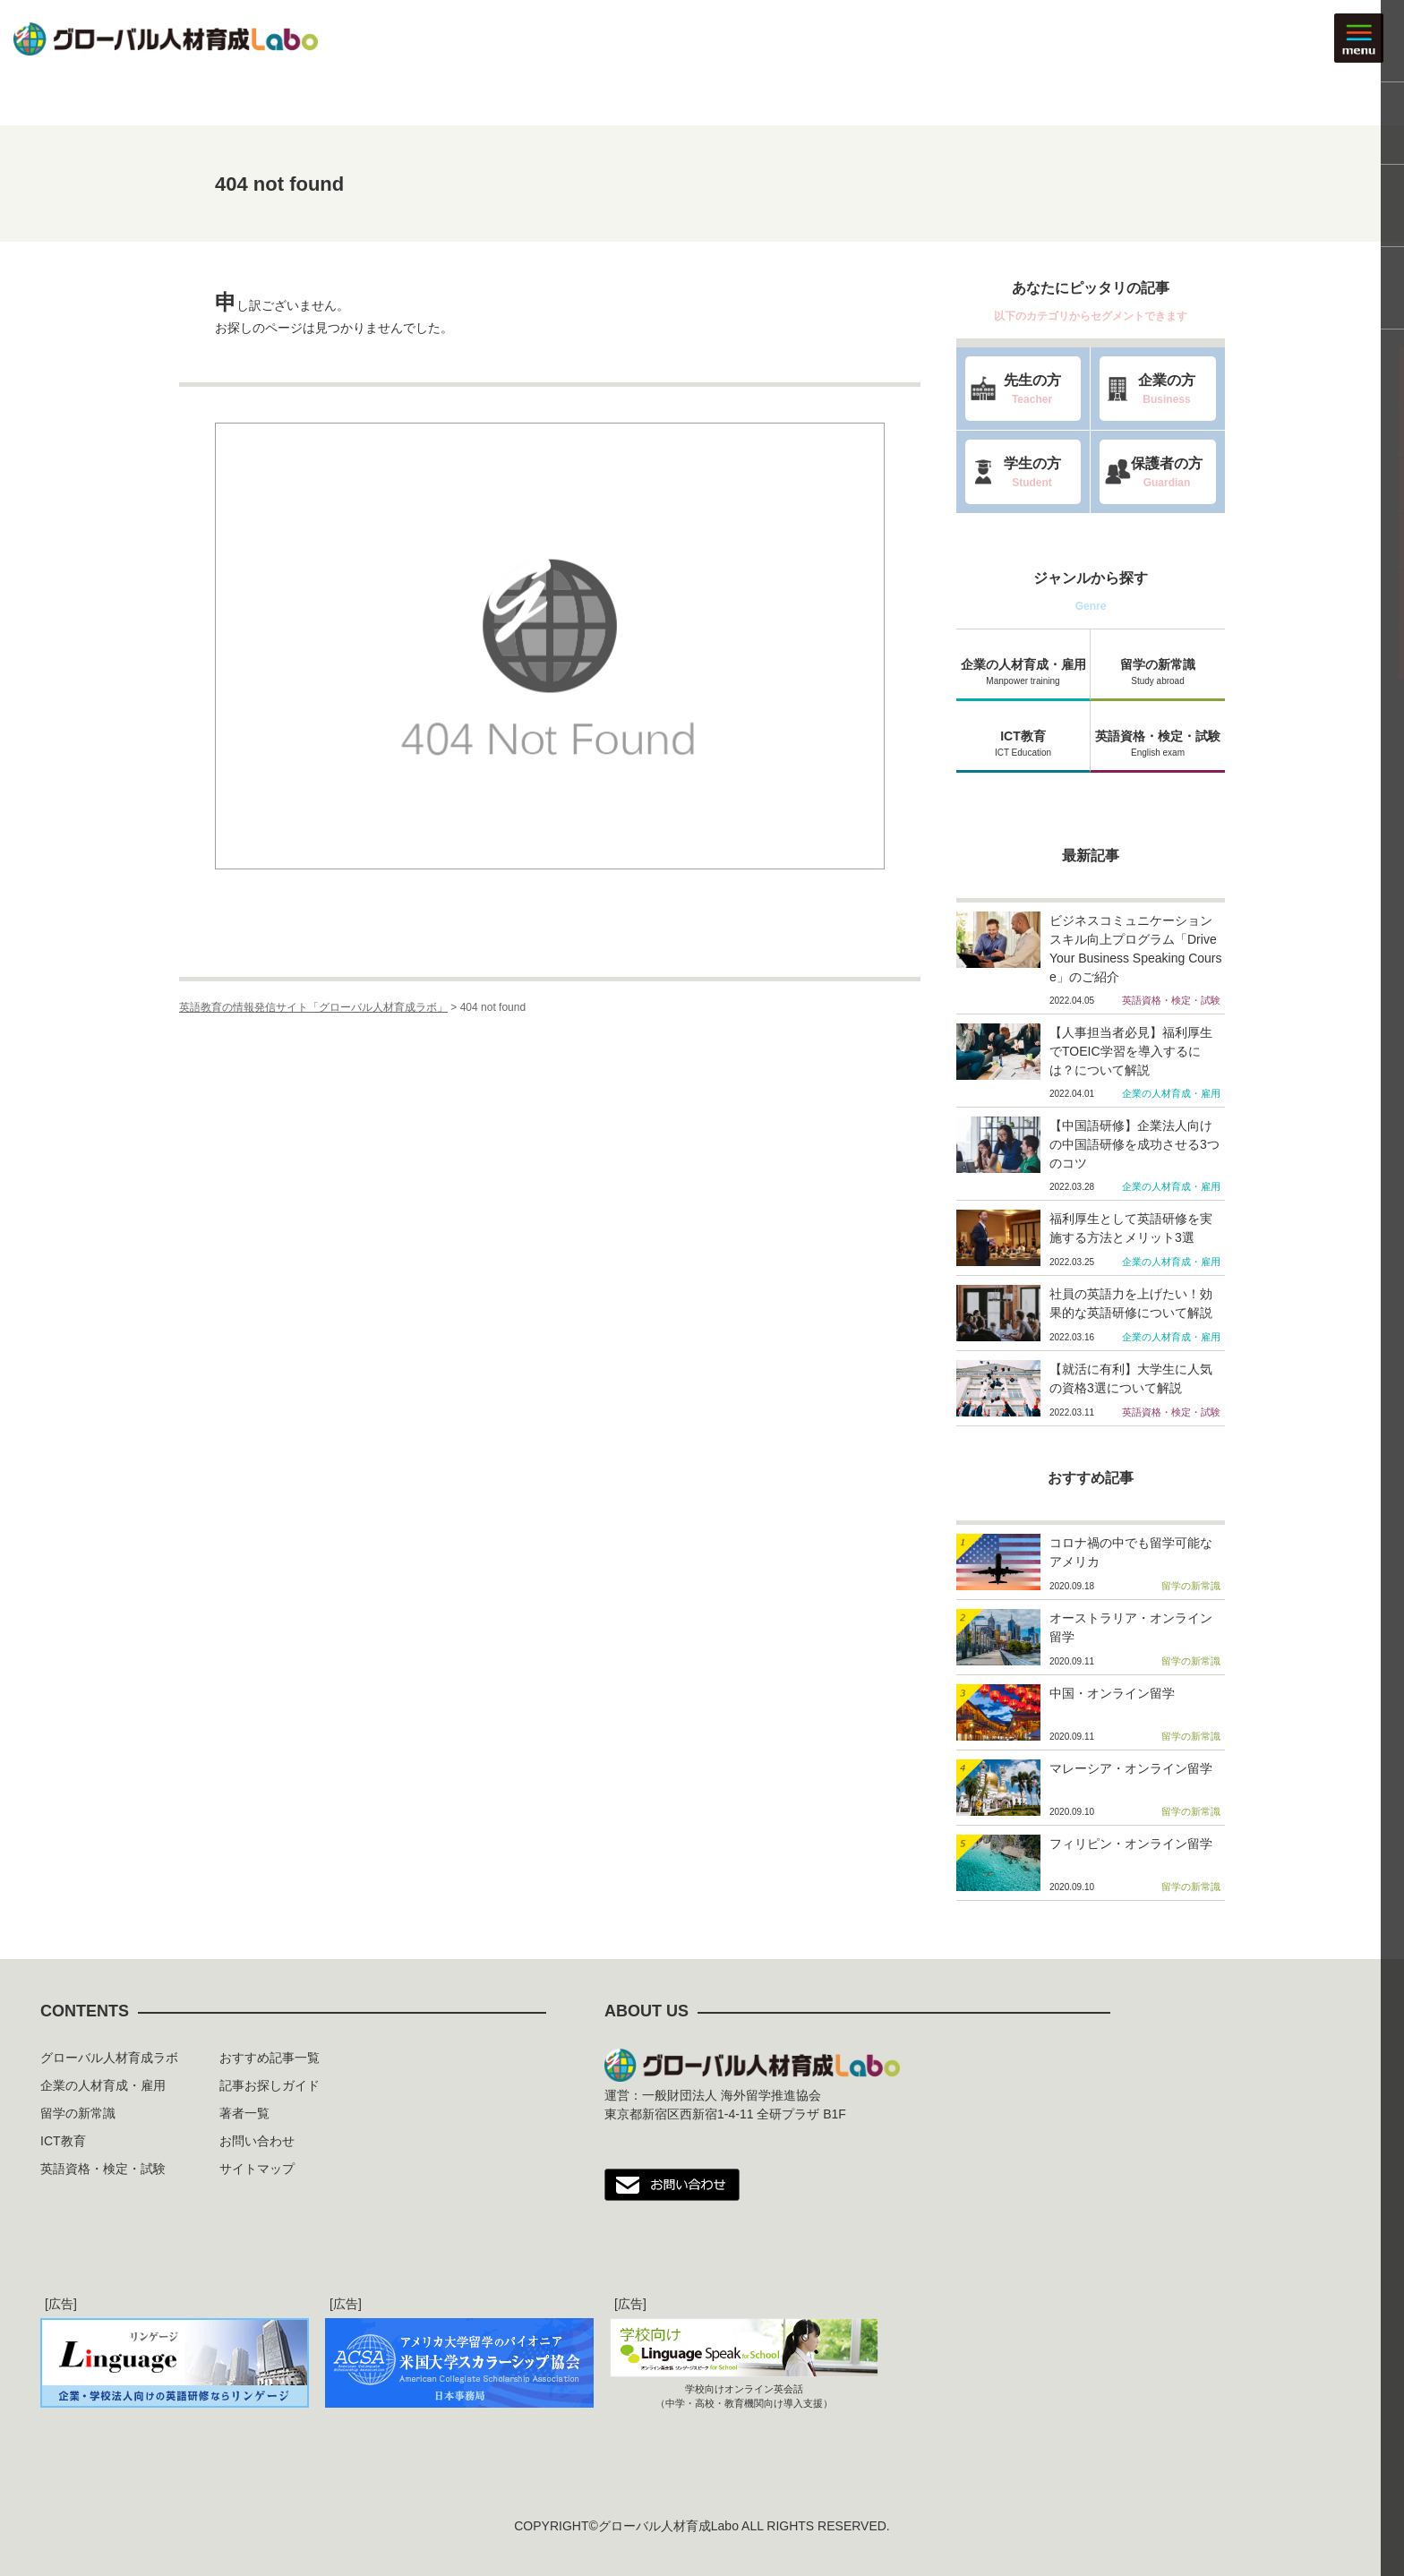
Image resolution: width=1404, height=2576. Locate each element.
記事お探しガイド (269, 2085)
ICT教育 (1023, 742)
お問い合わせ (257, 2141)
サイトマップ (257, 2168)
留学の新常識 (1157, 670)
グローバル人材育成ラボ (109, 2057)
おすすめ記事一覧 (269, 2057)
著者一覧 (244, 2113)
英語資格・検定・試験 (1157, 742)
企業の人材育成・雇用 (1023, 670)
